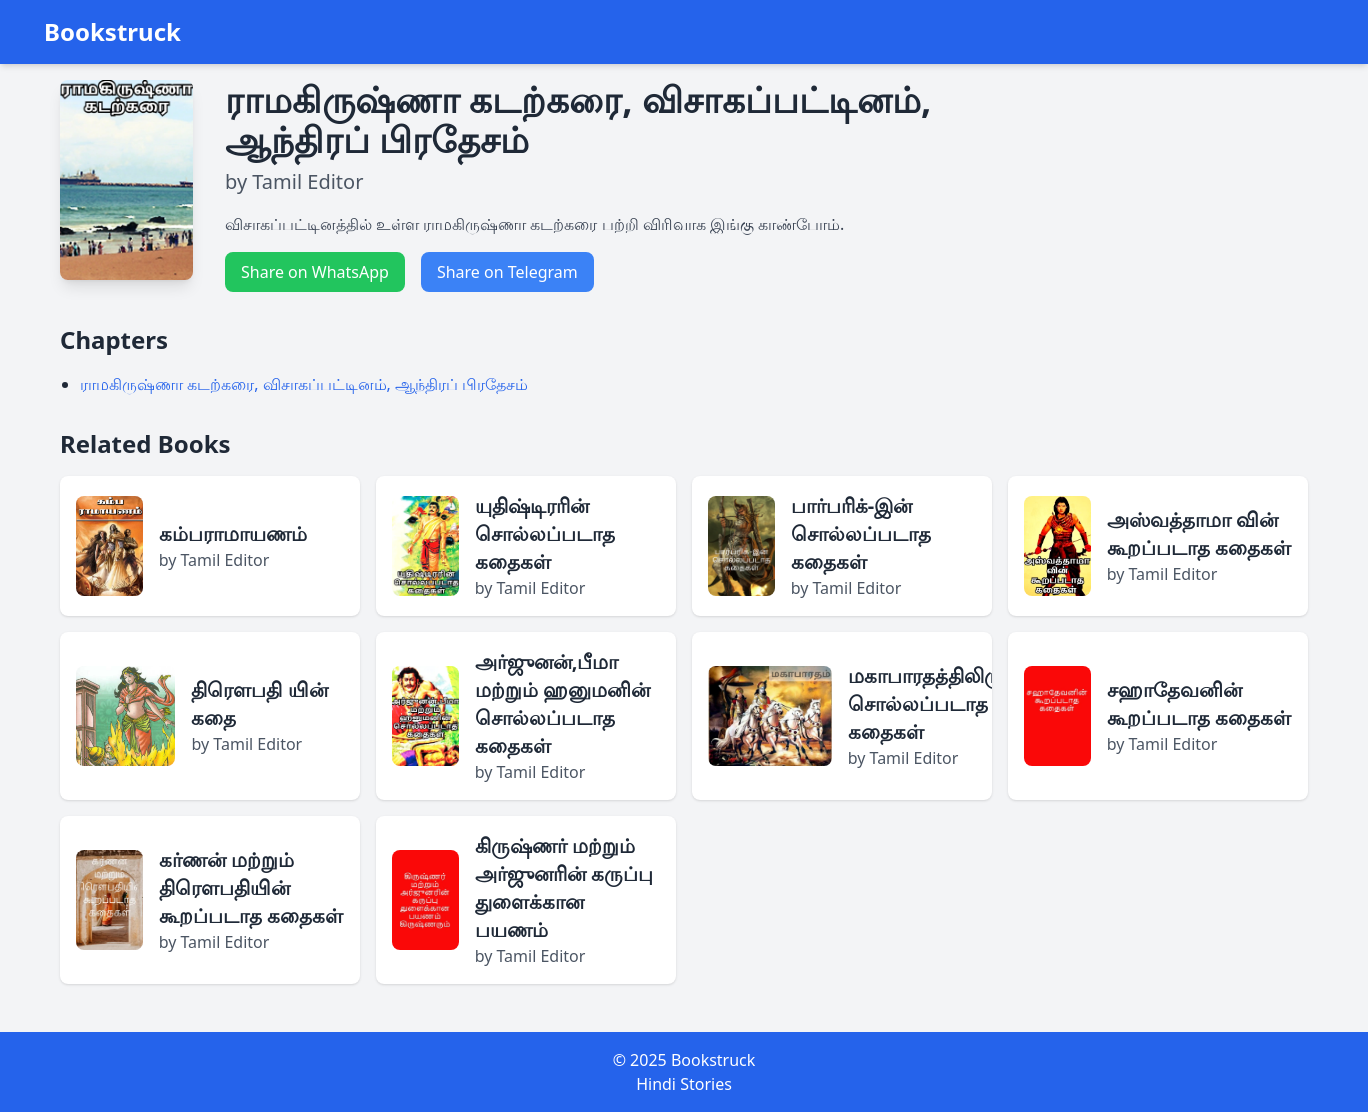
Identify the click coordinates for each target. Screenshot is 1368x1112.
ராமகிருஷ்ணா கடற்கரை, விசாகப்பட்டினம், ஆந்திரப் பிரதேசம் (304, 384)
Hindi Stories (684, 1084)
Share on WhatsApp (315, 272)
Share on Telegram (507, 272)
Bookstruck (112, 32)
